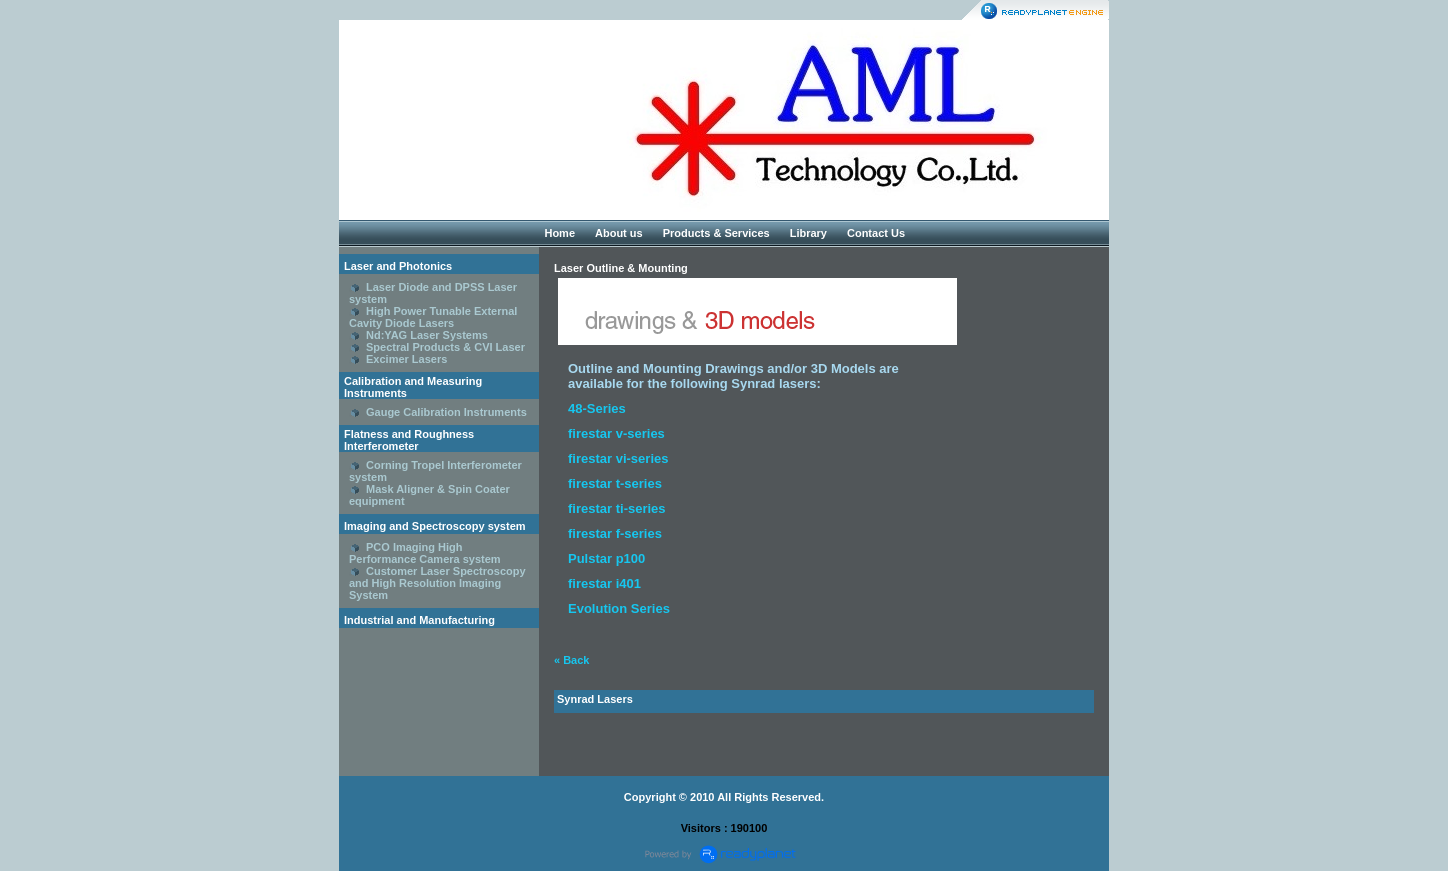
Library (808, 233)
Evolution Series (619, 608)
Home (559, 233)
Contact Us (876, 233)
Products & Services (716, 233)
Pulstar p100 (606, 558)
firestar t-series (615, 483)
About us (619, 233)
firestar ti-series (617, 508)
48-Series (597, 408)
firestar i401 (604, 583)
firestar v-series (616, 433)
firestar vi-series (618, 458)
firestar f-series (615, 533)
